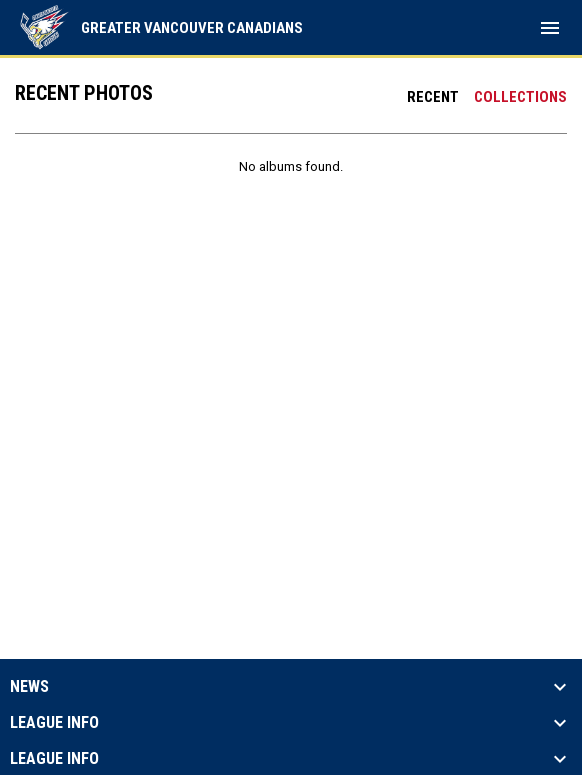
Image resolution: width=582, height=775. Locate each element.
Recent (433, 97)
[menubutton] (550, 28)
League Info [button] (54, 723)
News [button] (29, 687)
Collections (520, 97)
